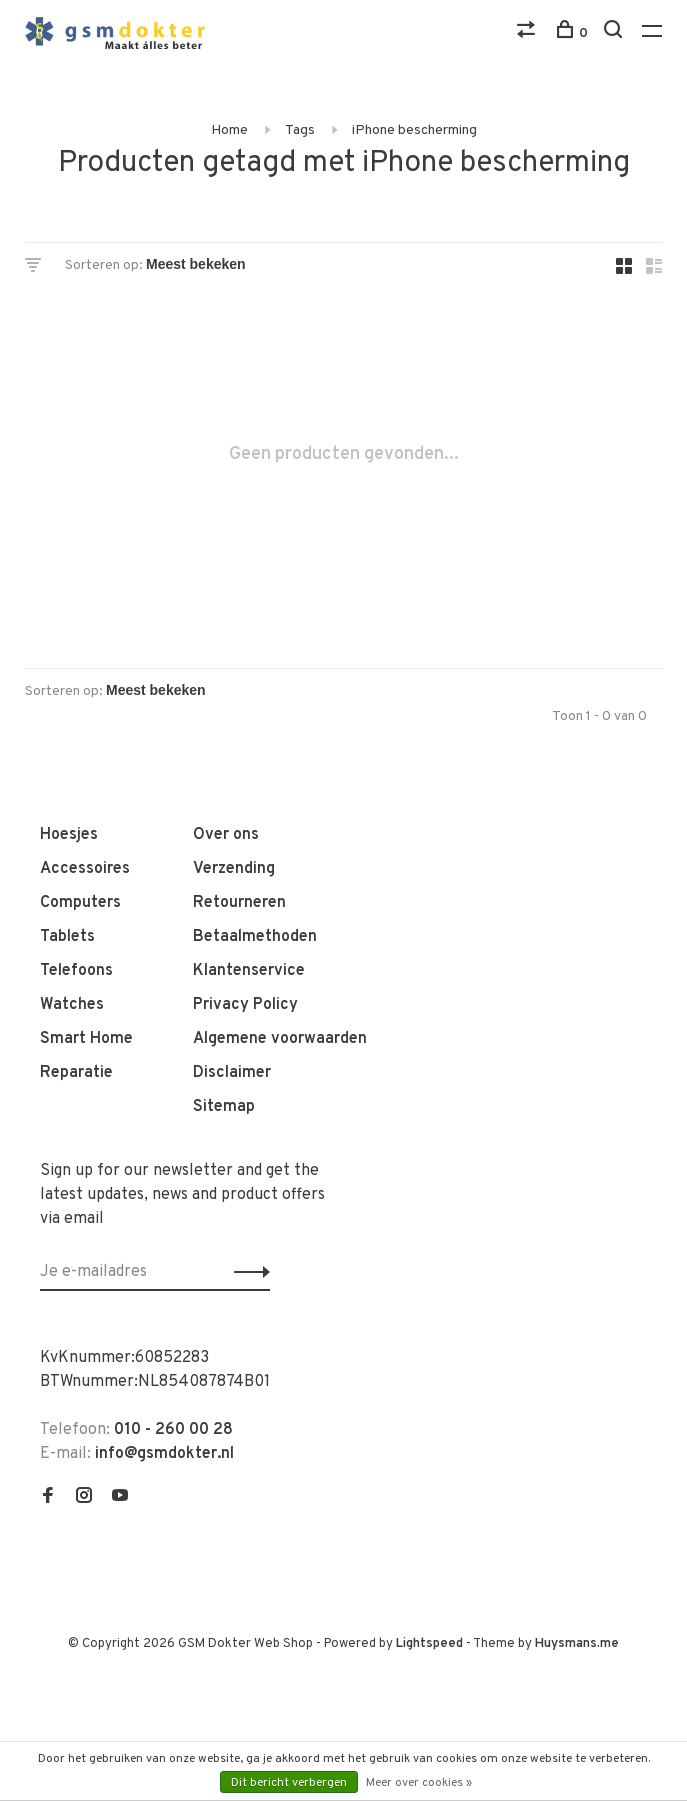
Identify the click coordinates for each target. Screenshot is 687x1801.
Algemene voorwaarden (280, 1039)
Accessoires (85, 869)
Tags (300, 130)
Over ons (226, 835)
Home (229, 130)
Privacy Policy (245, 1005)
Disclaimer (232, 1073)
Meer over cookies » (419, 1783)
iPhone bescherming (414, 130)
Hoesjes (69, 835)
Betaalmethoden (255, 937)
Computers (80, 903)
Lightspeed (429, 1644)
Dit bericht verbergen (289, 1783)
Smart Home (86, 1039)
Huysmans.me (577, 1644)
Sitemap (224, 1107)
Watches (72, 1005)
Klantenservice (249, 971)
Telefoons (76, 971)
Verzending (234, 869)
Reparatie (76, 1073)
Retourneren (239, 903)
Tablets (67, 937)
